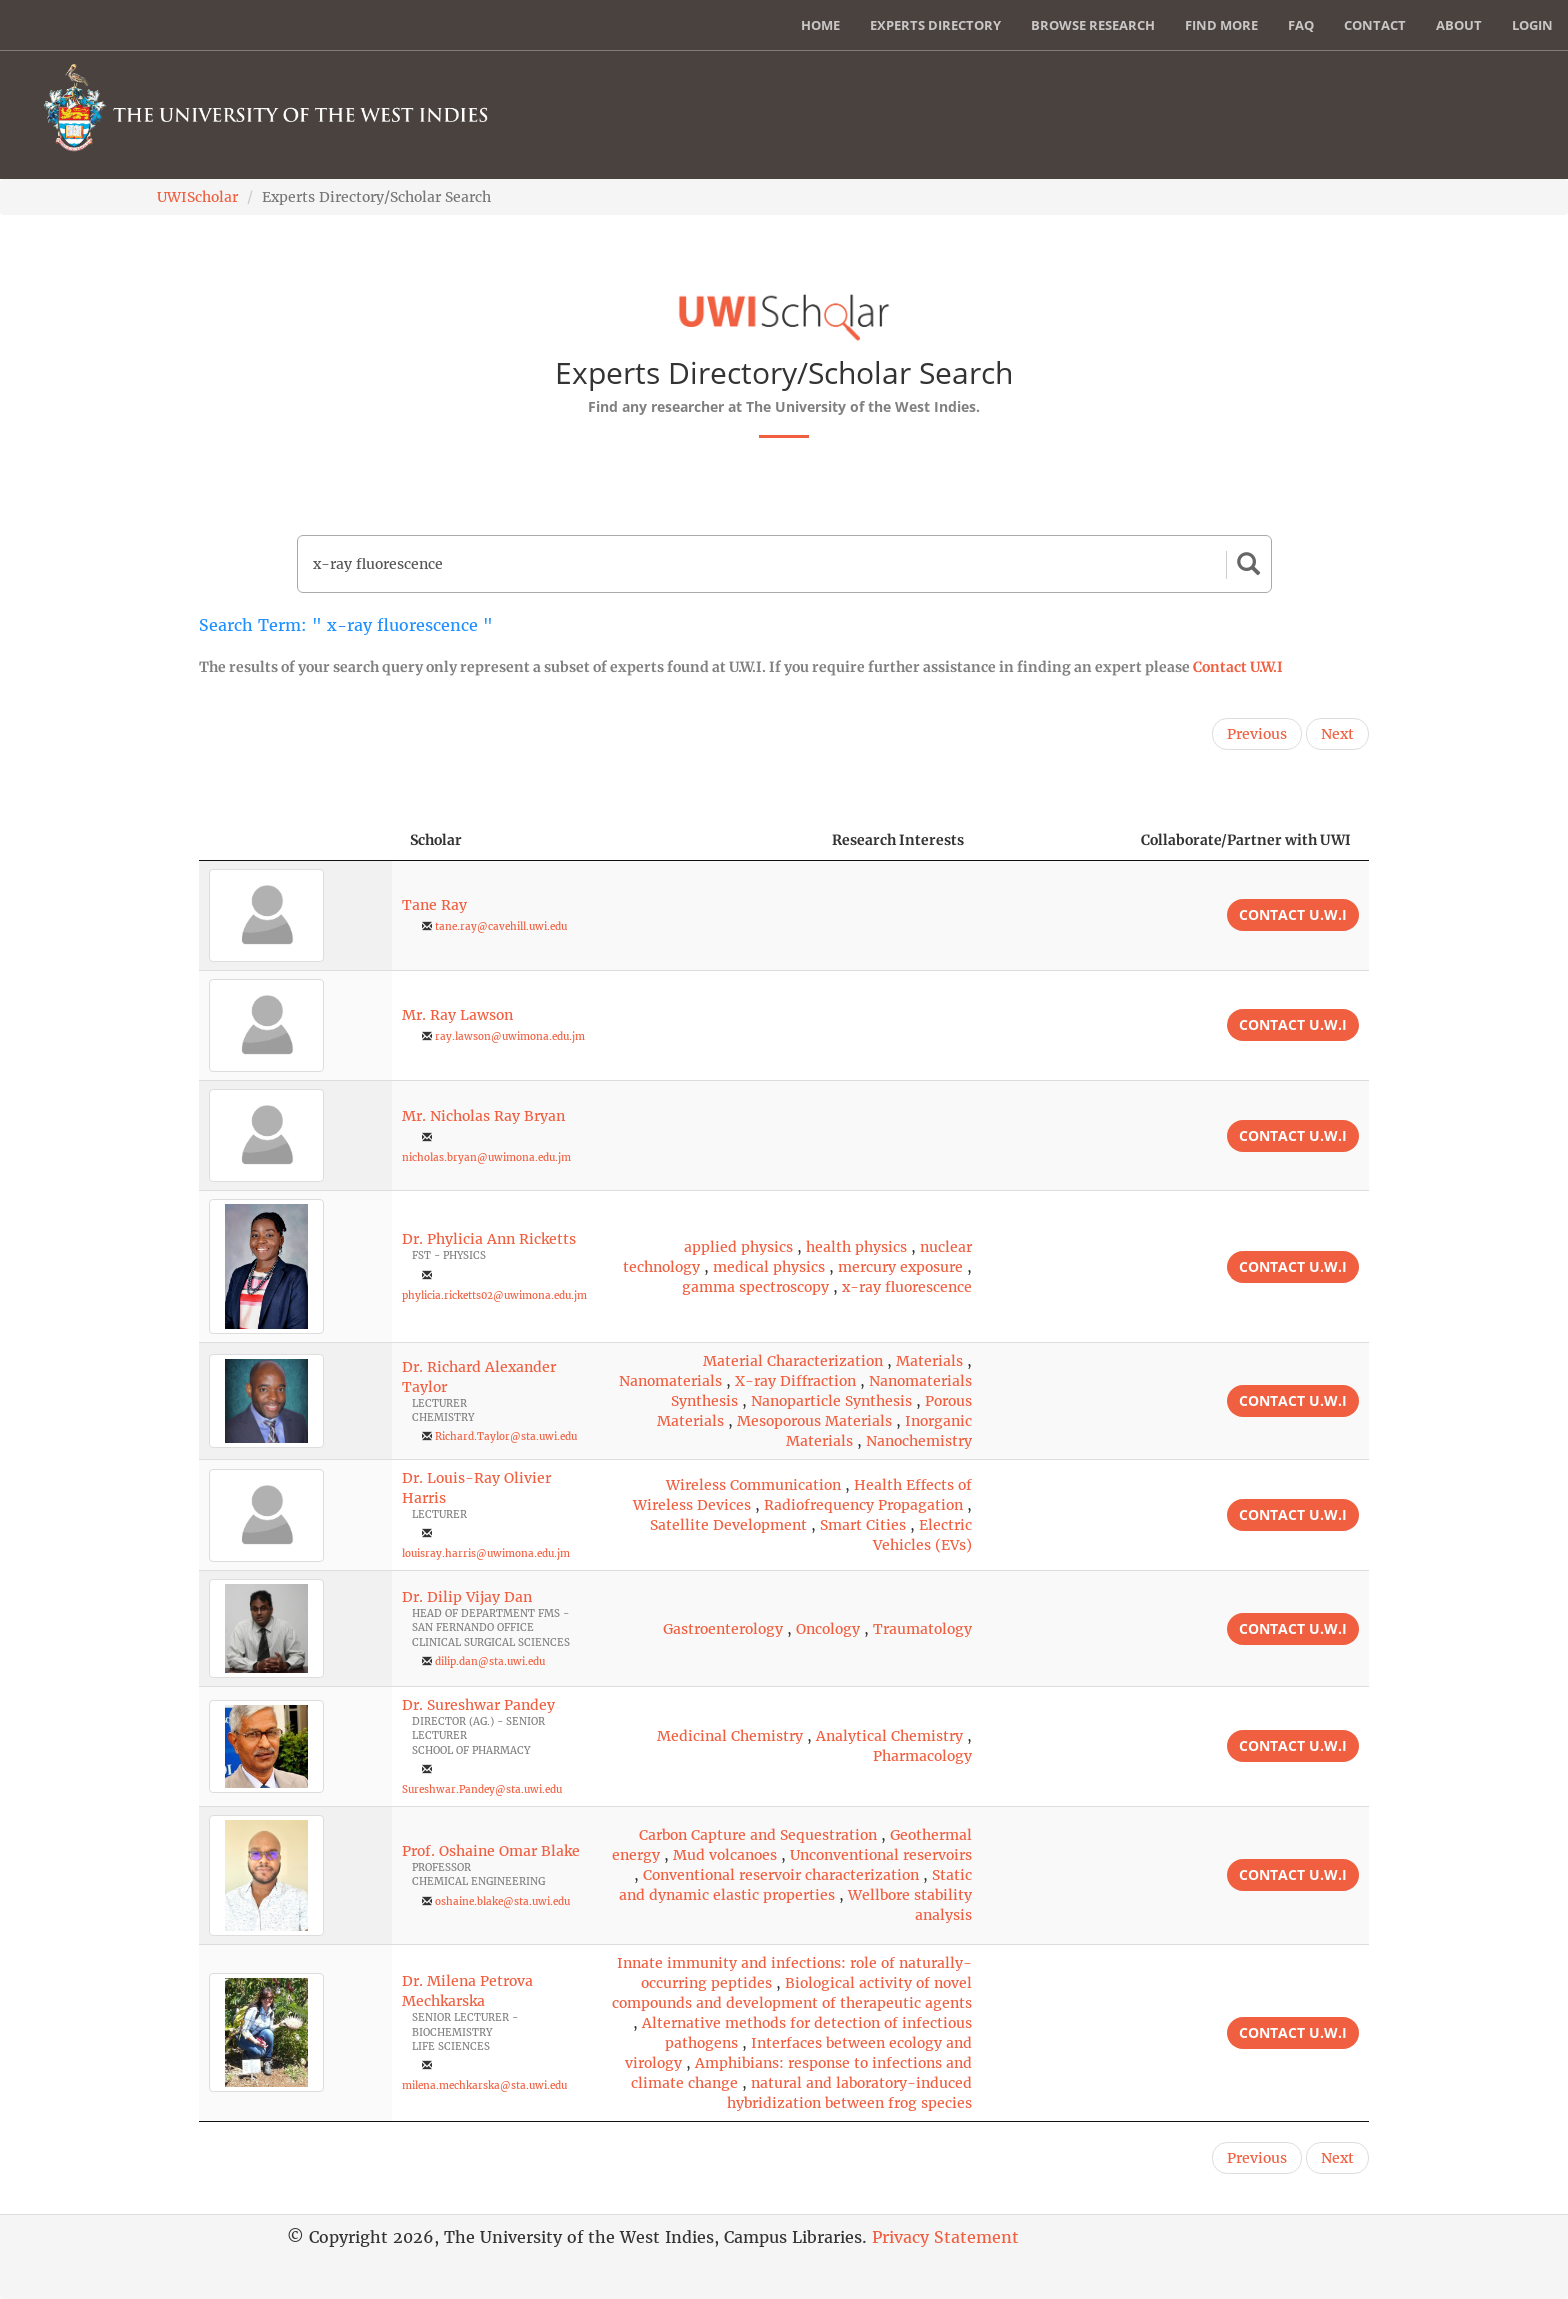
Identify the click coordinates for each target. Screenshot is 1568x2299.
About (1459, 25)
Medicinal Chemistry (730, 1736)
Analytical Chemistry (889, 1736)
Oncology (828, 1629)
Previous (1257, 734)
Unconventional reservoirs (881, 1855)
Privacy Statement (945, 2237)
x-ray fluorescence (907, 1287)
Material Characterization (793, 1361)
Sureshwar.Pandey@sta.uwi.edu (482, 1789)
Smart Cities (863, 1525)
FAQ (1301, 25)
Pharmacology (922, 1756)
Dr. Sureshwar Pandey (478, 1705)
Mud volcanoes (725, 1855)
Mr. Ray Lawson (457, 1015)
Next (1337, 734)
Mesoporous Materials (814, 1421)
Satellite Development (728, 1525)
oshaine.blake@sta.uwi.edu (502, 1901)
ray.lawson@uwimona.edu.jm (510, 1036)
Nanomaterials (670, 1381)
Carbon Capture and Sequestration (758, 1835)
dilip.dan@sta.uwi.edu (490, 1661)
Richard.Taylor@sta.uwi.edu (506, 1436)
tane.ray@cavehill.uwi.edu (501, 926)
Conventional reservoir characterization (781, 1875)
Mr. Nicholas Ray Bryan (483, 1116)
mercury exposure (900, 1267)
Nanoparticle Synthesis (831, 1401)
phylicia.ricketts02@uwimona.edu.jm (494, 1295)
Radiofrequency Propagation (863, 1505)
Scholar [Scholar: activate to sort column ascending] (436, 840)
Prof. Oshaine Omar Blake (491, 1851)
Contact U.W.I (1238, 667)
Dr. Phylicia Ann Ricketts (489, 1239)
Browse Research (1093, 25)
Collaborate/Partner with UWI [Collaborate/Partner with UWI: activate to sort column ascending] (1246, 840)
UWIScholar (197, 197)
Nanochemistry (919, 1441)
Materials (929, 1361)
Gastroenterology (723, 1629)
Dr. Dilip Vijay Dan (467, 1597)
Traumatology (922, 1629)
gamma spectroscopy (755, 1287)
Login (1532, 25)
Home (820, 25)
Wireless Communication (753, 1485)
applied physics (738, 1247)
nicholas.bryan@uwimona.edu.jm (486, 1157)
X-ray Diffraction (795, 1381)
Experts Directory (935, 25)
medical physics (769, 1267)
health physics (856, 1247)
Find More (1221, 25)
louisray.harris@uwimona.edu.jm (486, 1553)
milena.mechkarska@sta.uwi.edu (484, 2085)
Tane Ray (434, 905)
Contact (1375, 25)
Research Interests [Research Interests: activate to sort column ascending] (898, 840)
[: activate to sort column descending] (295, 840)
